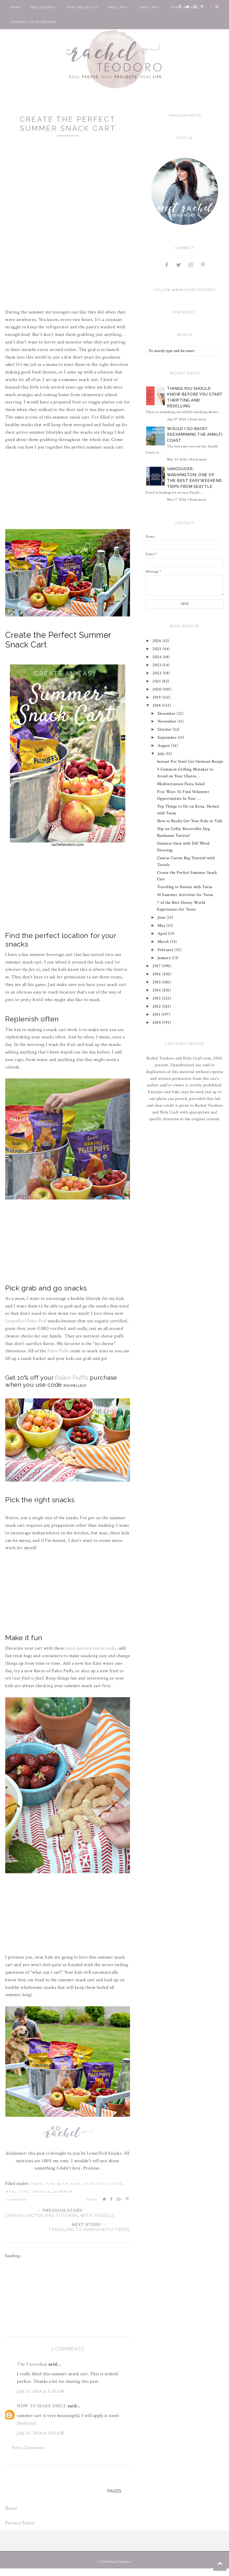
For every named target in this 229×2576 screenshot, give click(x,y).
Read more (197, 419)
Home (15, 7)
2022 (158, 673)
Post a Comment (28, 2448)
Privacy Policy (20, 2523)
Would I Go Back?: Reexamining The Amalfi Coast (194, 434)
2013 (157, 998)
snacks (42, 2191)
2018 (157, 705)
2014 (157, 990)
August (164, 745)
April (163, 933)
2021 (157, 681)
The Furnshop (32, 2364)
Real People (44, 7)
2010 (157, 1022)
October (165, 729)
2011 (157, 1014)
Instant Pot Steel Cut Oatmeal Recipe (190, 761)
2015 (157, 982)
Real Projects (82, 7)
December (167, 713)
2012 (157, 1006)
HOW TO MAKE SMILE (42, 2406)
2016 (157, 974)
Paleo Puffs (58, 1351)
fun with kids (63, 2184)
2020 (158, 689)
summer (63, 2191)
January (165, 958)
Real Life (118, 7)
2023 (158, 665)
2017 (157, 966)
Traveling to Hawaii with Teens (185, 887)
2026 (158, 641)
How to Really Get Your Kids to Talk (189, 821)
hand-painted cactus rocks (90, 1648)
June (162, 917)
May (162, 925)
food (37, 2184)
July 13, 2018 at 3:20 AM (40, 2391)
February (166, 950)
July (162, 753)
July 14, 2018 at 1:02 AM (40, 2433)
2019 (157, 697)
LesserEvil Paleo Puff (26, 1321)
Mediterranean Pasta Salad (181, 784)
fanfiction (26, 2423)
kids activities (103, 2184)
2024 (158, 657)
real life (18, 2191)
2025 (158, 649)
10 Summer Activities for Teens (185, 895)
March (164, 941)
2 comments (15, 2199)
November (168, 721)
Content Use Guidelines (33, 22)
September (168, 737)
